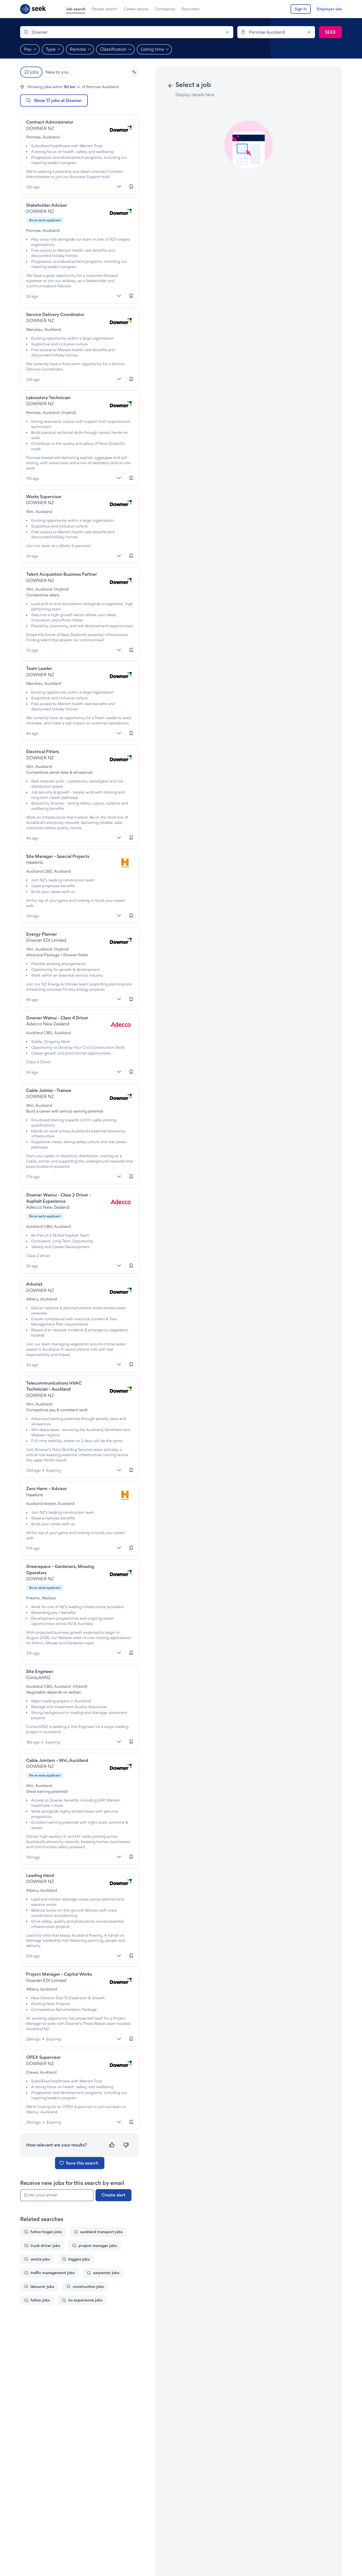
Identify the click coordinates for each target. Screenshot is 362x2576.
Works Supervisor (43, 496)
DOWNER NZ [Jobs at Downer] (40, 128)
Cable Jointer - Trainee (48, 1090)
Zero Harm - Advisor (46, 1488)
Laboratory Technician (48, 397)
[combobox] (126, 32)
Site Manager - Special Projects (57, 856)
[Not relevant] (126, 2145)
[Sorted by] (134, 72)
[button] (134, 72)
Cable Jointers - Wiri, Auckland (57, 1760)
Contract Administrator (49, 122)
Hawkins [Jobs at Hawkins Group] (34, 862)
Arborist (34, 1284)
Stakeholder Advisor (46, 205)
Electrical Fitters (42, 751)
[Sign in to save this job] (131, 187)
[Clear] (227, 32)
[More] (119, 187)
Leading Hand (40, 1875)
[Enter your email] (57, 2195)
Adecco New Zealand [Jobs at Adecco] (47, 1023)
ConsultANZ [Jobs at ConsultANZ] (38, 1677)
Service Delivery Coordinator (55, 314)
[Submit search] (330, 32)
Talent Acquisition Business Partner (61, 574)
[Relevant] (112, 2145)
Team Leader (39, 668)
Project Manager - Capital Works (59, 1974)
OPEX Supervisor (43, 2057)
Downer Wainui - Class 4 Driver (57, 1017)
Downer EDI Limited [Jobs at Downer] (46, 940)
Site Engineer (39, 1671)
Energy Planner (41, 934)
